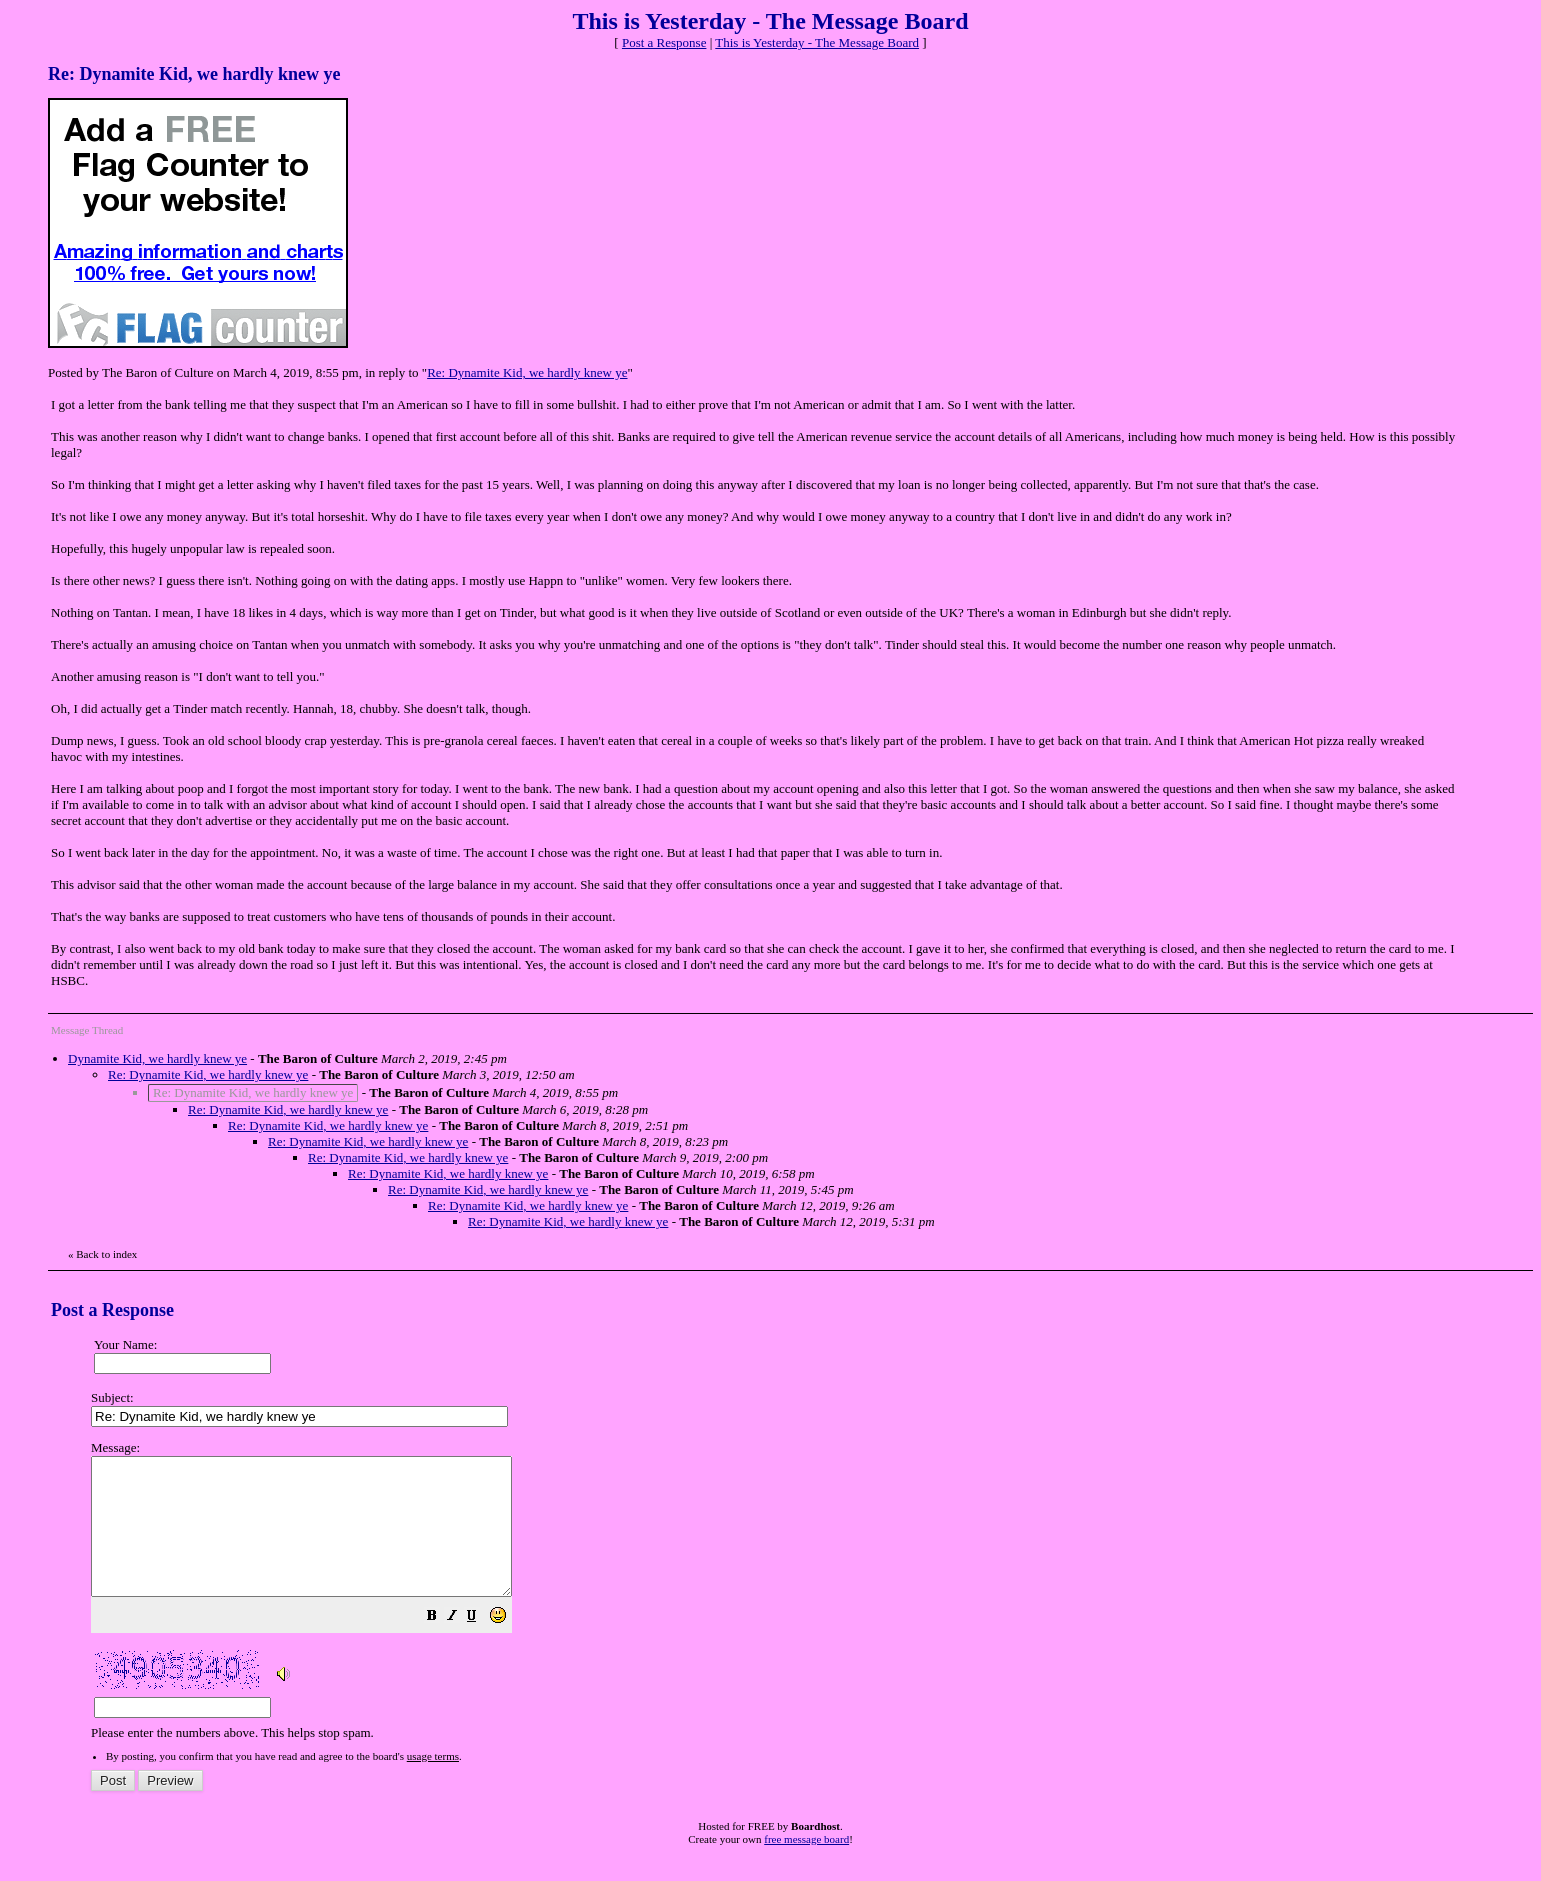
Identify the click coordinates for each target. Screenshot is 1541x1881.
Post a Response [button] (664, 42)
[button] (482, 1645)
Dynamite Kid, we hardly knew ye (157, 1058)
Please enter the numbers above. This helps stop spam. (803, 1604)
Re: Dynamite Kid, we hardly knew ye (527, 372)
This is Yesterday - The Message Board (817, 42)
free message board (806, 1866)
